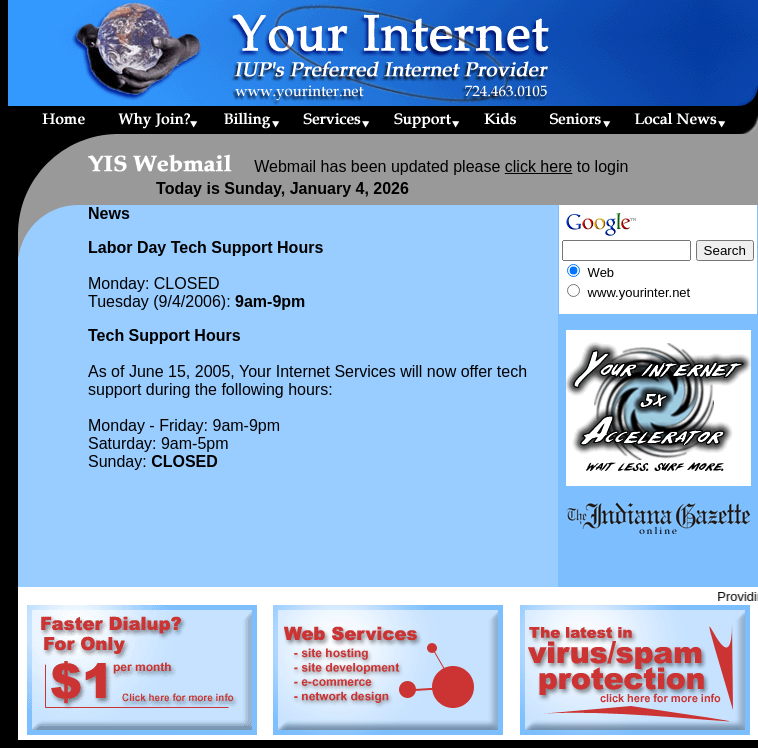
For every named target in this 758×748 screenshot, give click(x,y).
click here (539, 166)
